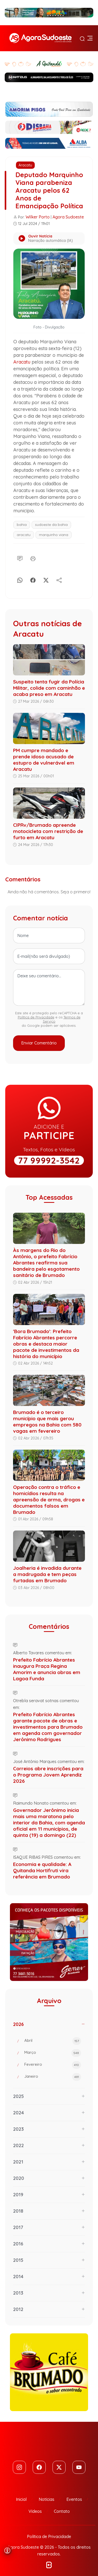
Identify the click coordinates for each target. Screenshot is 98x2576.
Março (52, 2053)
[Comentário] (20, 557)
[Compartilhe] (59, 579)
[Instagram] (19, 2467)
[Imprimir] (33, 557)
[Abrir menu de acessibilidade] (7, 2550)
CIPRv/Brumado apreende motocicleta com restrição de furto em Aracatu (48, 831)
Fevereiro (52, 2065)
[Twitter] (59, 2467)
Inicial (21, 2499)
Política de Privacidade (36, 1017)
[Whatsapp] (20, 579)
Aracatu (25, 165)
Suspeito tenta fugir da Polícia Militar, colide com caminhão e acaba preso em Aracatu (49, 688)
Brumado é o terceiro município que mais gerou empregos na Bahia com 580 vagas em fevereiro (47, 1421)
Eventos (74, 2499)
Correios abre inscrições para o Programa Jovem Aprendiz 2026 (48, 1774)
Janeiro (52, 2077)
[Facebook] (33, 579)
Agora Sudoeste (68, 216)
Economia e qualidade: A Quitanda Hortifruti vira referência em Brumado (42, 1870)
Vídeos (35, 2511)
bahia (22, 524)
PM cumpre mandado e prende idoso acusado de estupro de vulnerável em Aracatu (43, 759)
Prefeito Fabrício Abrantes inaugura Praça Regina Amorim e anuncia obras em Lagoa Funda (46, 1669)
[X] (46, 579)
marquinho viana (53, 534)
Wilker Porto (38, 216)
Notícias (46, 2499)
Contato (62, 2511)
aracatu (24, 534)
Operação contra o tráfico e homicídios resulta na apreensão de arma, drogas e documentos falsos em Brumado (49, 1499)
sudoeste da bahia (51, 524)
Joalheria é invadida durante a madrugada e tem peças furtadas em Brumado (47, 1574)
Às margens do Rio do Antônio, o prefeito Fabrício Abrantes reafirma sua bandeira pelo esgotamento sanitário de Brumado (46, 1262)
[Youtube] (78, 2467)
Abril (52, 2041)
